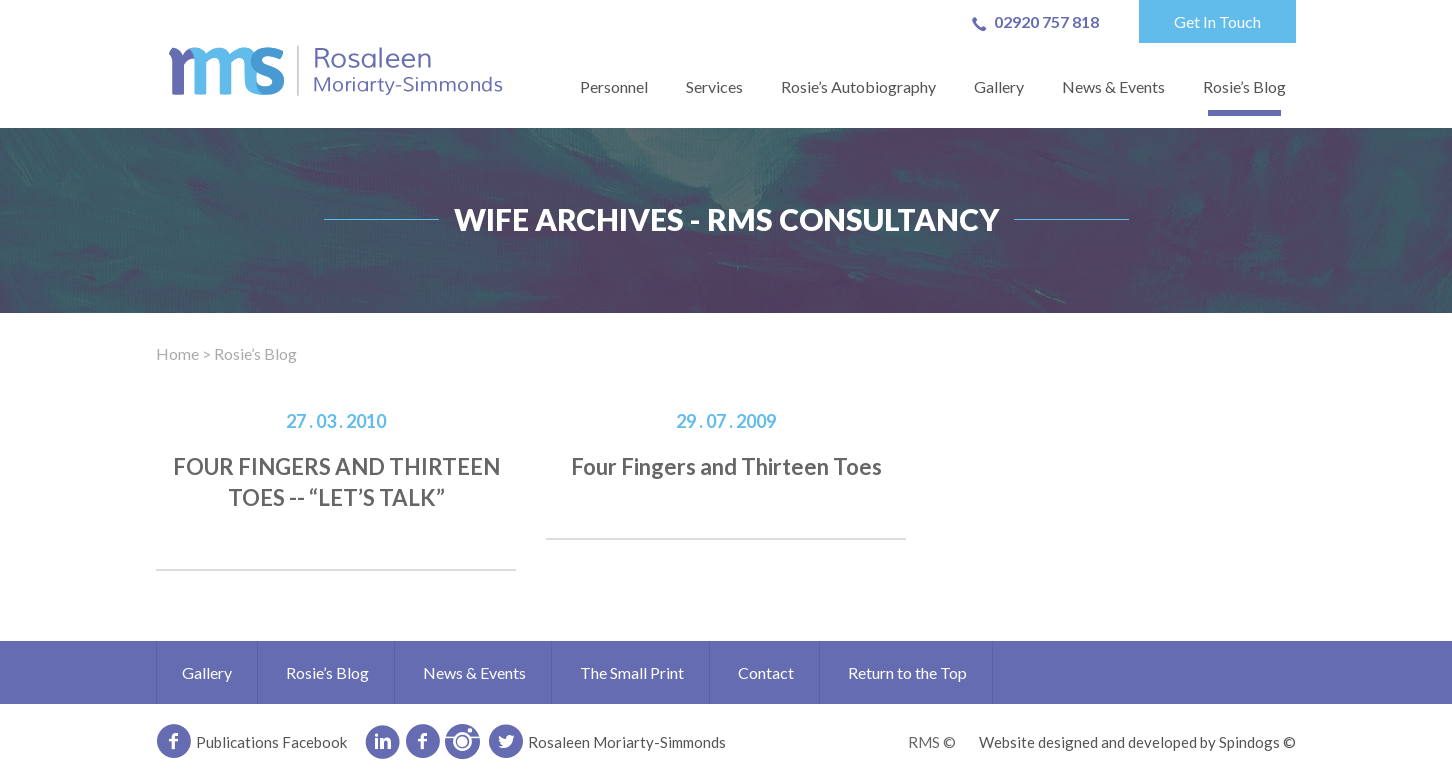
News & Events (1113, 86)
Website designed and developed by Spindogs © (1137, 742)
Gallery (999, 86)
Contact (766, 672)
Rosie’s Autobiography (858, 86)
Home (177, 353)
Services (714, 86)
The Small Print (632, 672)
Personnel (614, 86)
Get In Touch (1217, 21)
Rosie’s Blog (1244, 86)
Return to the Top (907, 672)
